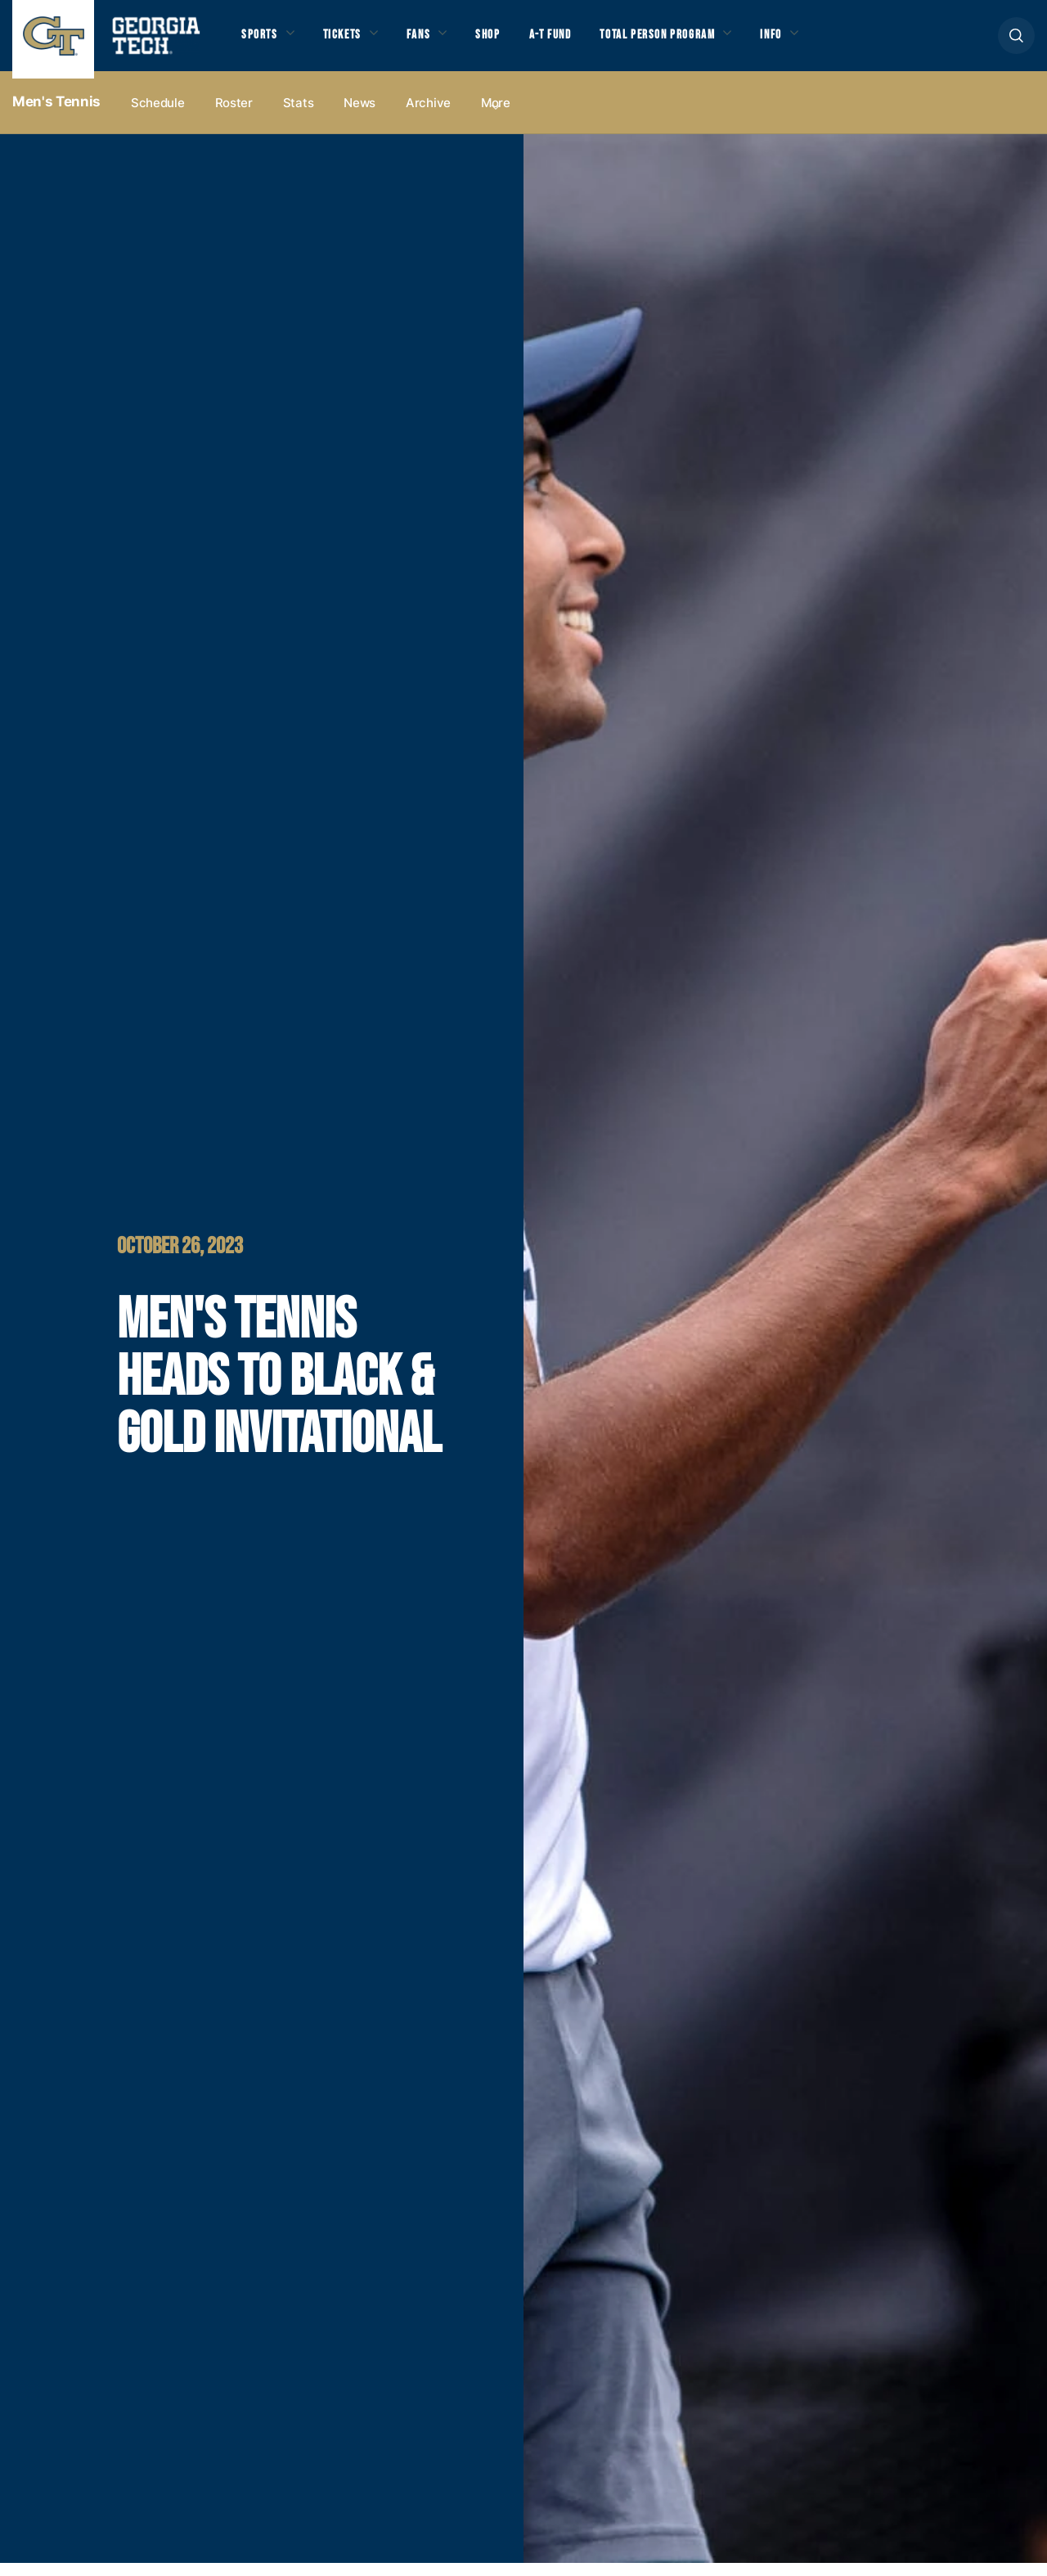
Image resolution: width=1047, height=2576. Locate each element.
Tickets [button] (351, 42)
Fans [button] (433, 42)
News (359, 116)
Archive (428, 116)
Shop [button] (507, 42)
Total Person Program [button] (692, 42)
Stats (298, 116)
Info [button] (818, 42)
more (495, 116)
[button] (1016, 42)
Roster (234, 116)
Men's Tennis (56, 115)
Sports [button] (261, 42)
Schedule (158, 116)
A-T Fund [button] (575, 42)
